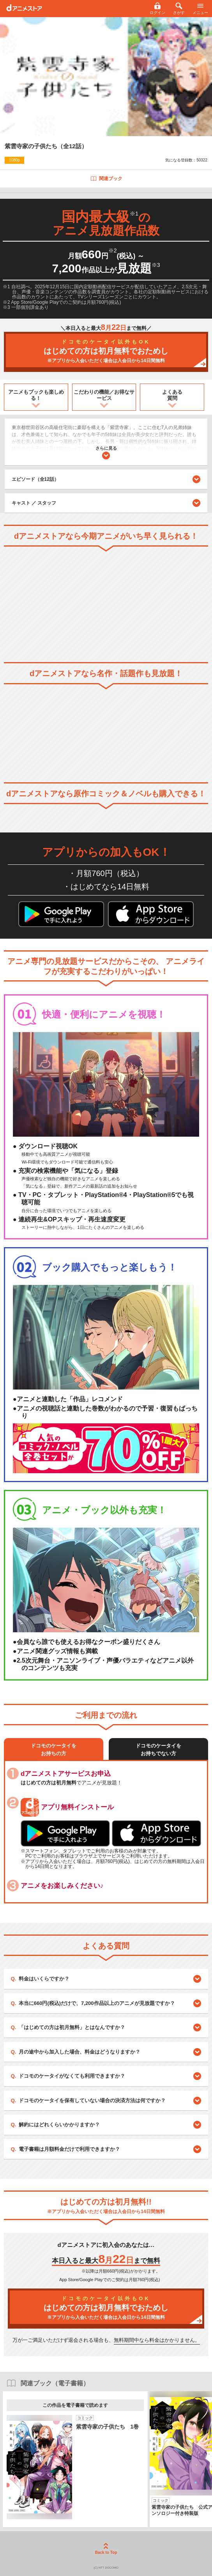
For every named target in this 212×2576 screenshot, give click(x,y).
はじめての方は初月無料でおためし (106, 351)
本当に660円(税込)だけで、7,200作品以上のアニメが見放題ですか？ (97, 2003)
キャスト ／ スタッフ (34, 503)
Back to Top (106, 2549)
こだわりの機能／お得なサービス (104, 395)
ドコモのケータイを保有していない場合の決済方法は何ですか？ (92, 2100)
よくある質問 (172, 395)
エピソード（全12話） (106, 479)
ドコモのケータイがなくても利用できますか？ (72, 2076)
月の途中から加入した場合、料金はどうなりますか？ (79, 2052)
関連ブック (106, 178)
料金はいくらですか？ (44, 1979)
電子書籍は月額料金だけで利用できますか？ (69, 2149)
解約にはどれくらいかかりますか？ (59, 2124)
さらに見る (106, 452)
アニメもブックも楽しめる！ (36, 395)
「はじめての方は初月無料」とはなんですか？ (72, 2027)
